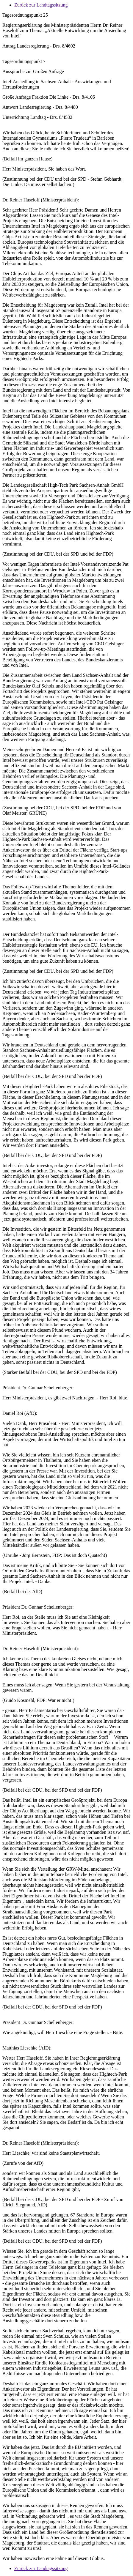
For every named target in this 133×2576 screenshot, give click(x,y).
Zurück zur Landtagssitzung (41, 4)
